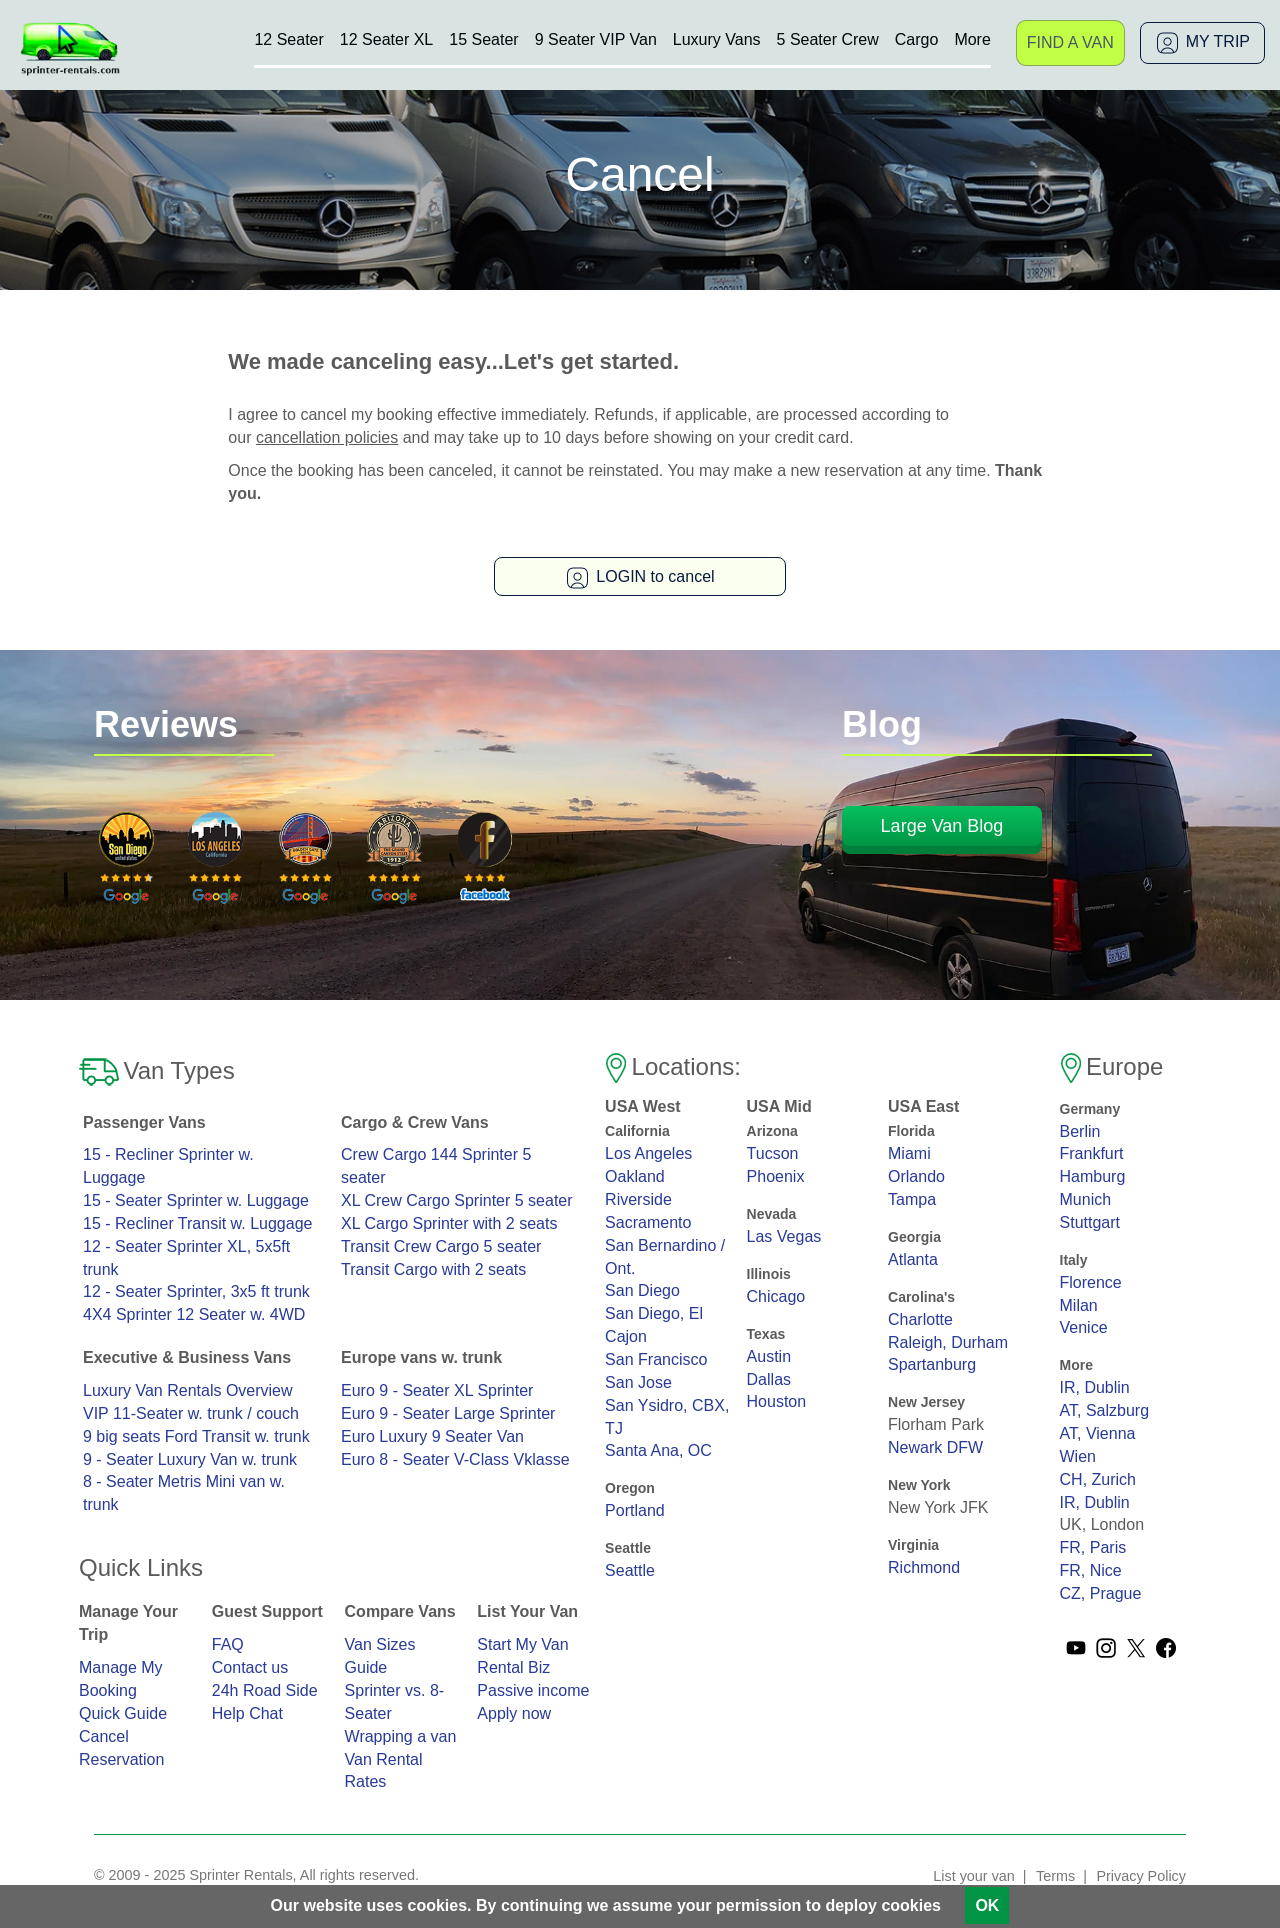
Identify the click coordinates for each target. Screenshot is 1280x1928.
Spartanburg (932, 1364)
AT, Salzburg (1105, 1410)
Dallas (769, 1379)
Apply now (514, 1713)
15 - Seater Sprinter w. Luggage (196, 1200)
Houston (777, 1401)
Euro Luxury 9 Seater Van (432, 1436)
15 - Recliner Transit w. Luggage (197, 1223)
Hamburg (1093, 1176)
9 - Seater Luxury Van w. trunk (190, 1459)
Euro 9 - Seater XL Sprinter (437, 1390)
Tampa (912, 1199)
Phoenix (776, 1176)
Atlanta (913, 1259)
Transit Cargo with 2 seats (433, 1269)
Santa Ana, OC (658, 1450)
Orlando (916, 1176)
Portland (635, 1510)
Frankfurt (1092, 1153)
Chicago (776, 1296)
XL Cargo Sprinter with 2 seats (449, 1223)
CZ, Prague (1101, 1593)
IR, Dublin (1095, 1387)
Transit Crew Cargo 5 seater (441, 1246)
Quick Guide (123, 1713)
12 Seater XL (386, 39)
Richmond (924, 1567)
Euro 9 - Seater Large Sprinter (448, 1413)
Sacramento (648, 1222)
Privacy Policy (1141, 1876)
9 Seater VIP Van (596, 39)
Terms (1055, 1876)
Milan (1079, 1305)
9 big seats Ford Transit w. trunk (196, 1436)
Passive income (533, 1690)
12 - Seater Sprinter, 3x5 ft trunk (196, 1291)
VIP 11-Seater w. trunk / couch (191, 1413)
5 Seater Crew (828, 39)
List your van (974, 1876)
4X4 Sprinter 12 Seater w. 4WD (194, 1314)
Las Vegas (784, 1236)
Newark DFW (935, 1447)
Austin (769, 1356)
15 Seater (483, 39)
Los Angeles (648, 1153)
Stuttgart (1090, 1222)
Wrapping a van (401, 1736)
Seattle (630, 1570)
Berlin (1080, 1131)
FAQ (228, 1644)
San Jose (638, 1382)
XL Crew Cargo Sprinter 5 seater (457, 1200)
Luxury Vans (717, 39)
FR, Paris (1093, 1547)
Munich (1086, 1199)
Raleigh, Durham (948, 1342)
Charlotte (920, 1319)
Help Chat (247, 1713)
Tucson (773, 1153)
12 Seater (288, 39)
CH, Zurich (1098, 1479)
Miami (909, 1153)
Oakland (635, 1176)
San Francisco (656, 1359)
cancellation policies (327, 437)
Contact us (250, 1667)
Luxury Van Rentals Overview (188, 1390)
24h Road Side (265, 1690)
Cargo (917, 39)
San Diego (642, 1290)
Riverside (638, 1199)
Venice (1084, 1327)
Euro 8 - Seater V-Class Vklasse (455, 1459)
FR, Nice (1091, 1570)
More (972, 39)
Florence (1091, 1282)
